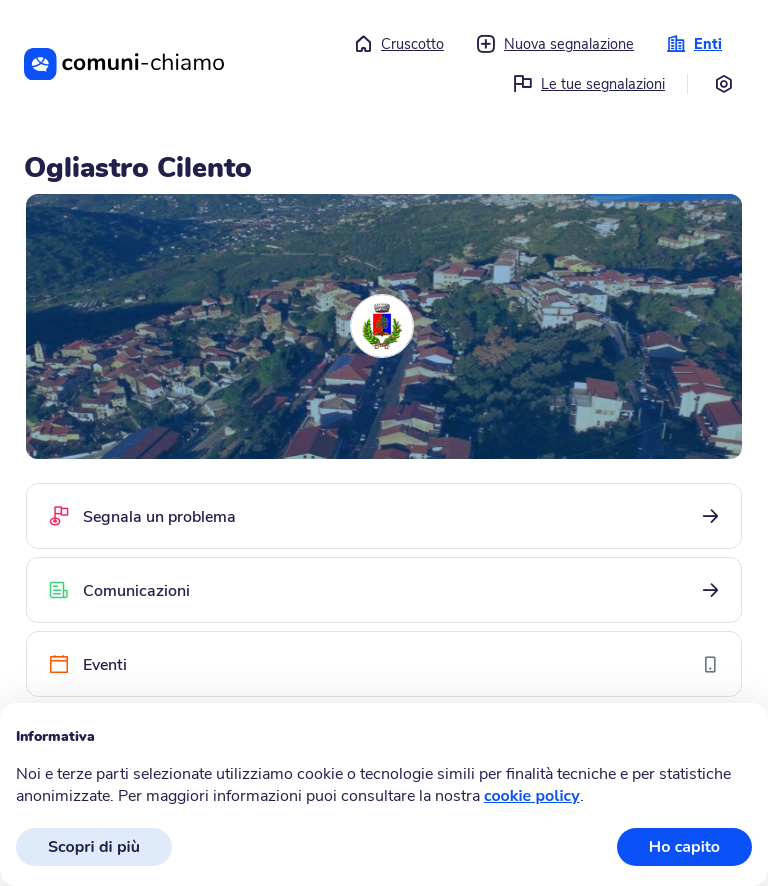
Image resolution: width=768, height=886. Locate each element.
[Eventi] (384, 664)
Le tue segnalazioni (589, 84)
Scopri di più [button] (94, 847)
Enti (694, 44)
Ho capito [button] (684, 847)
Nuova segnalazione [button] (555, 44)
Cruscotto (398, 44)
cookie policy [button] (532, 796)
